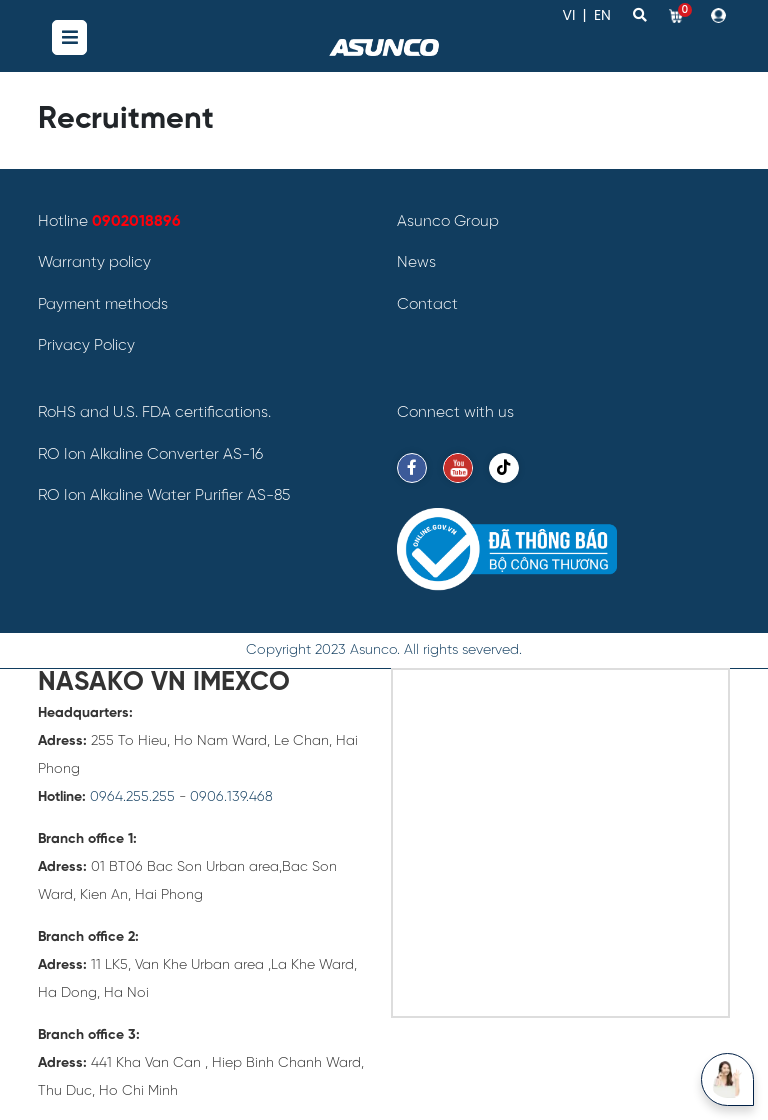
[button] (720, 15)
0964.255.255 (132, 797)
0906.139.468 (231, 797)
